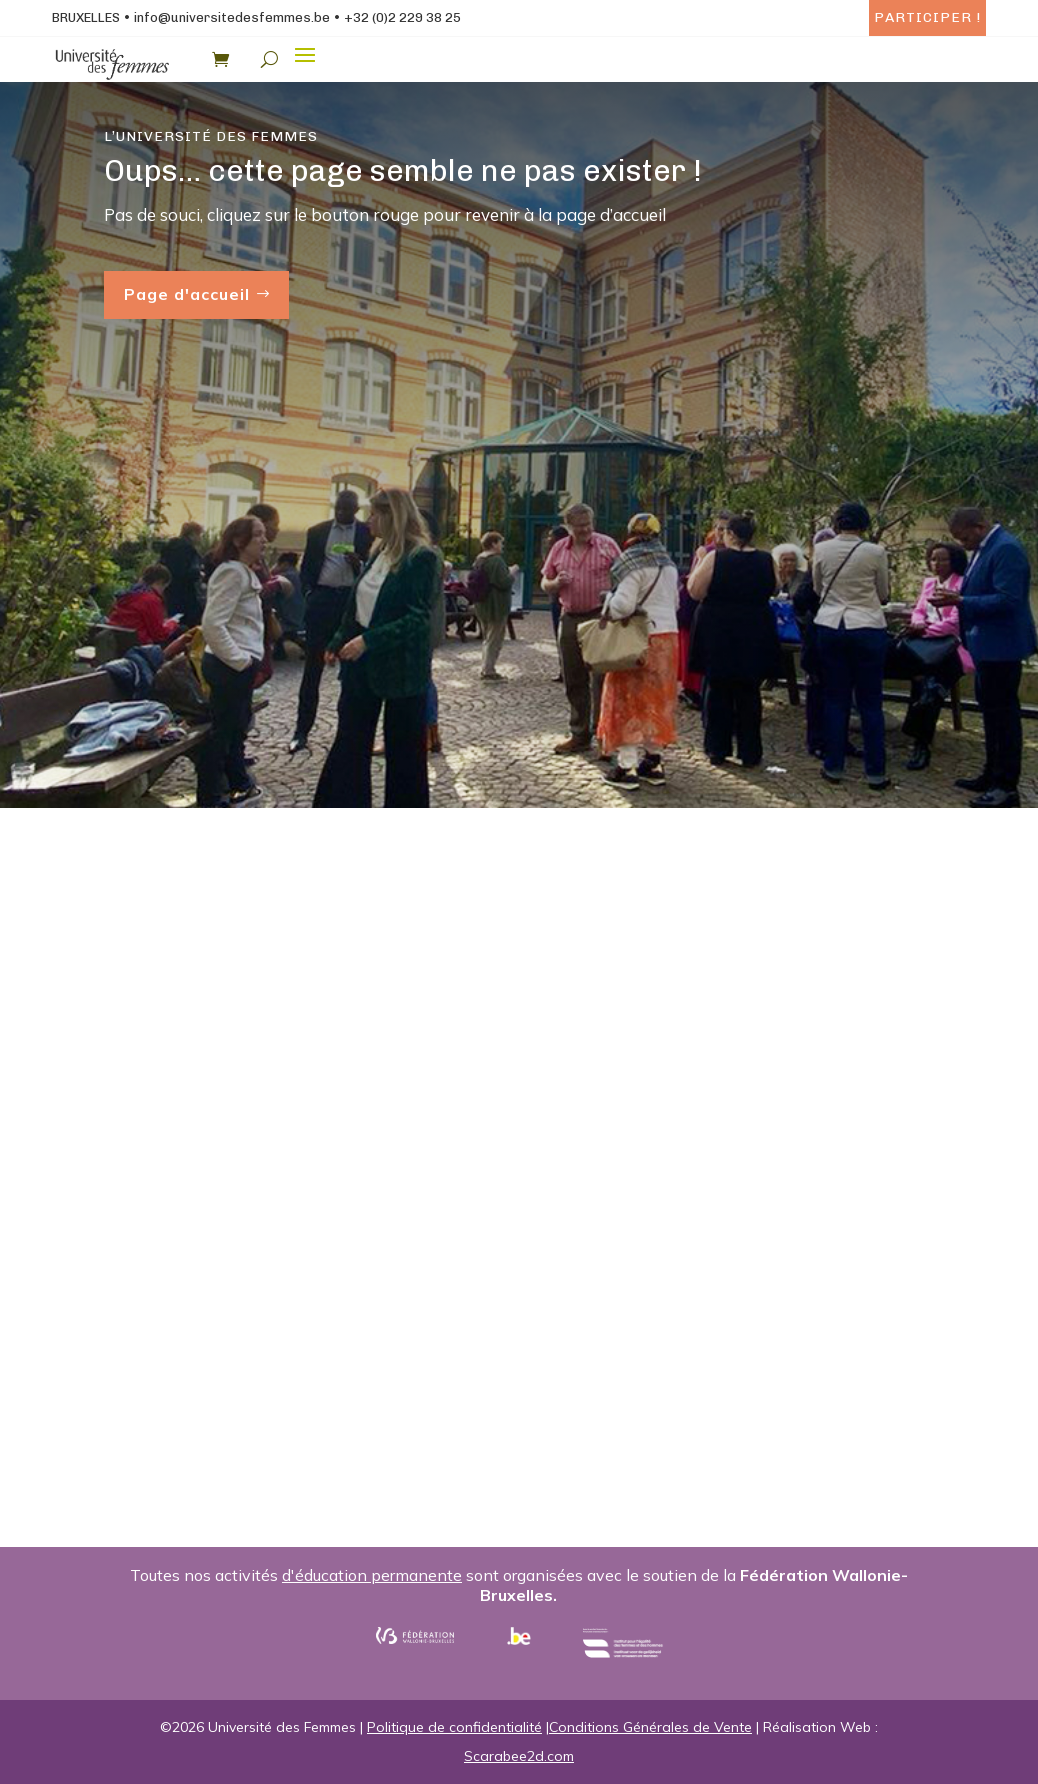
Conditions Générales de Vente (650, 1727)
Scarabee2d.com (519, 1756)
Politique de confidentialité (454, 1727)
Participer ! (927, 17)
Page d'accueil (187, 294)
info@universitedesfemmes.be (232, 17)
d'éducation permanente (372, 1575)
